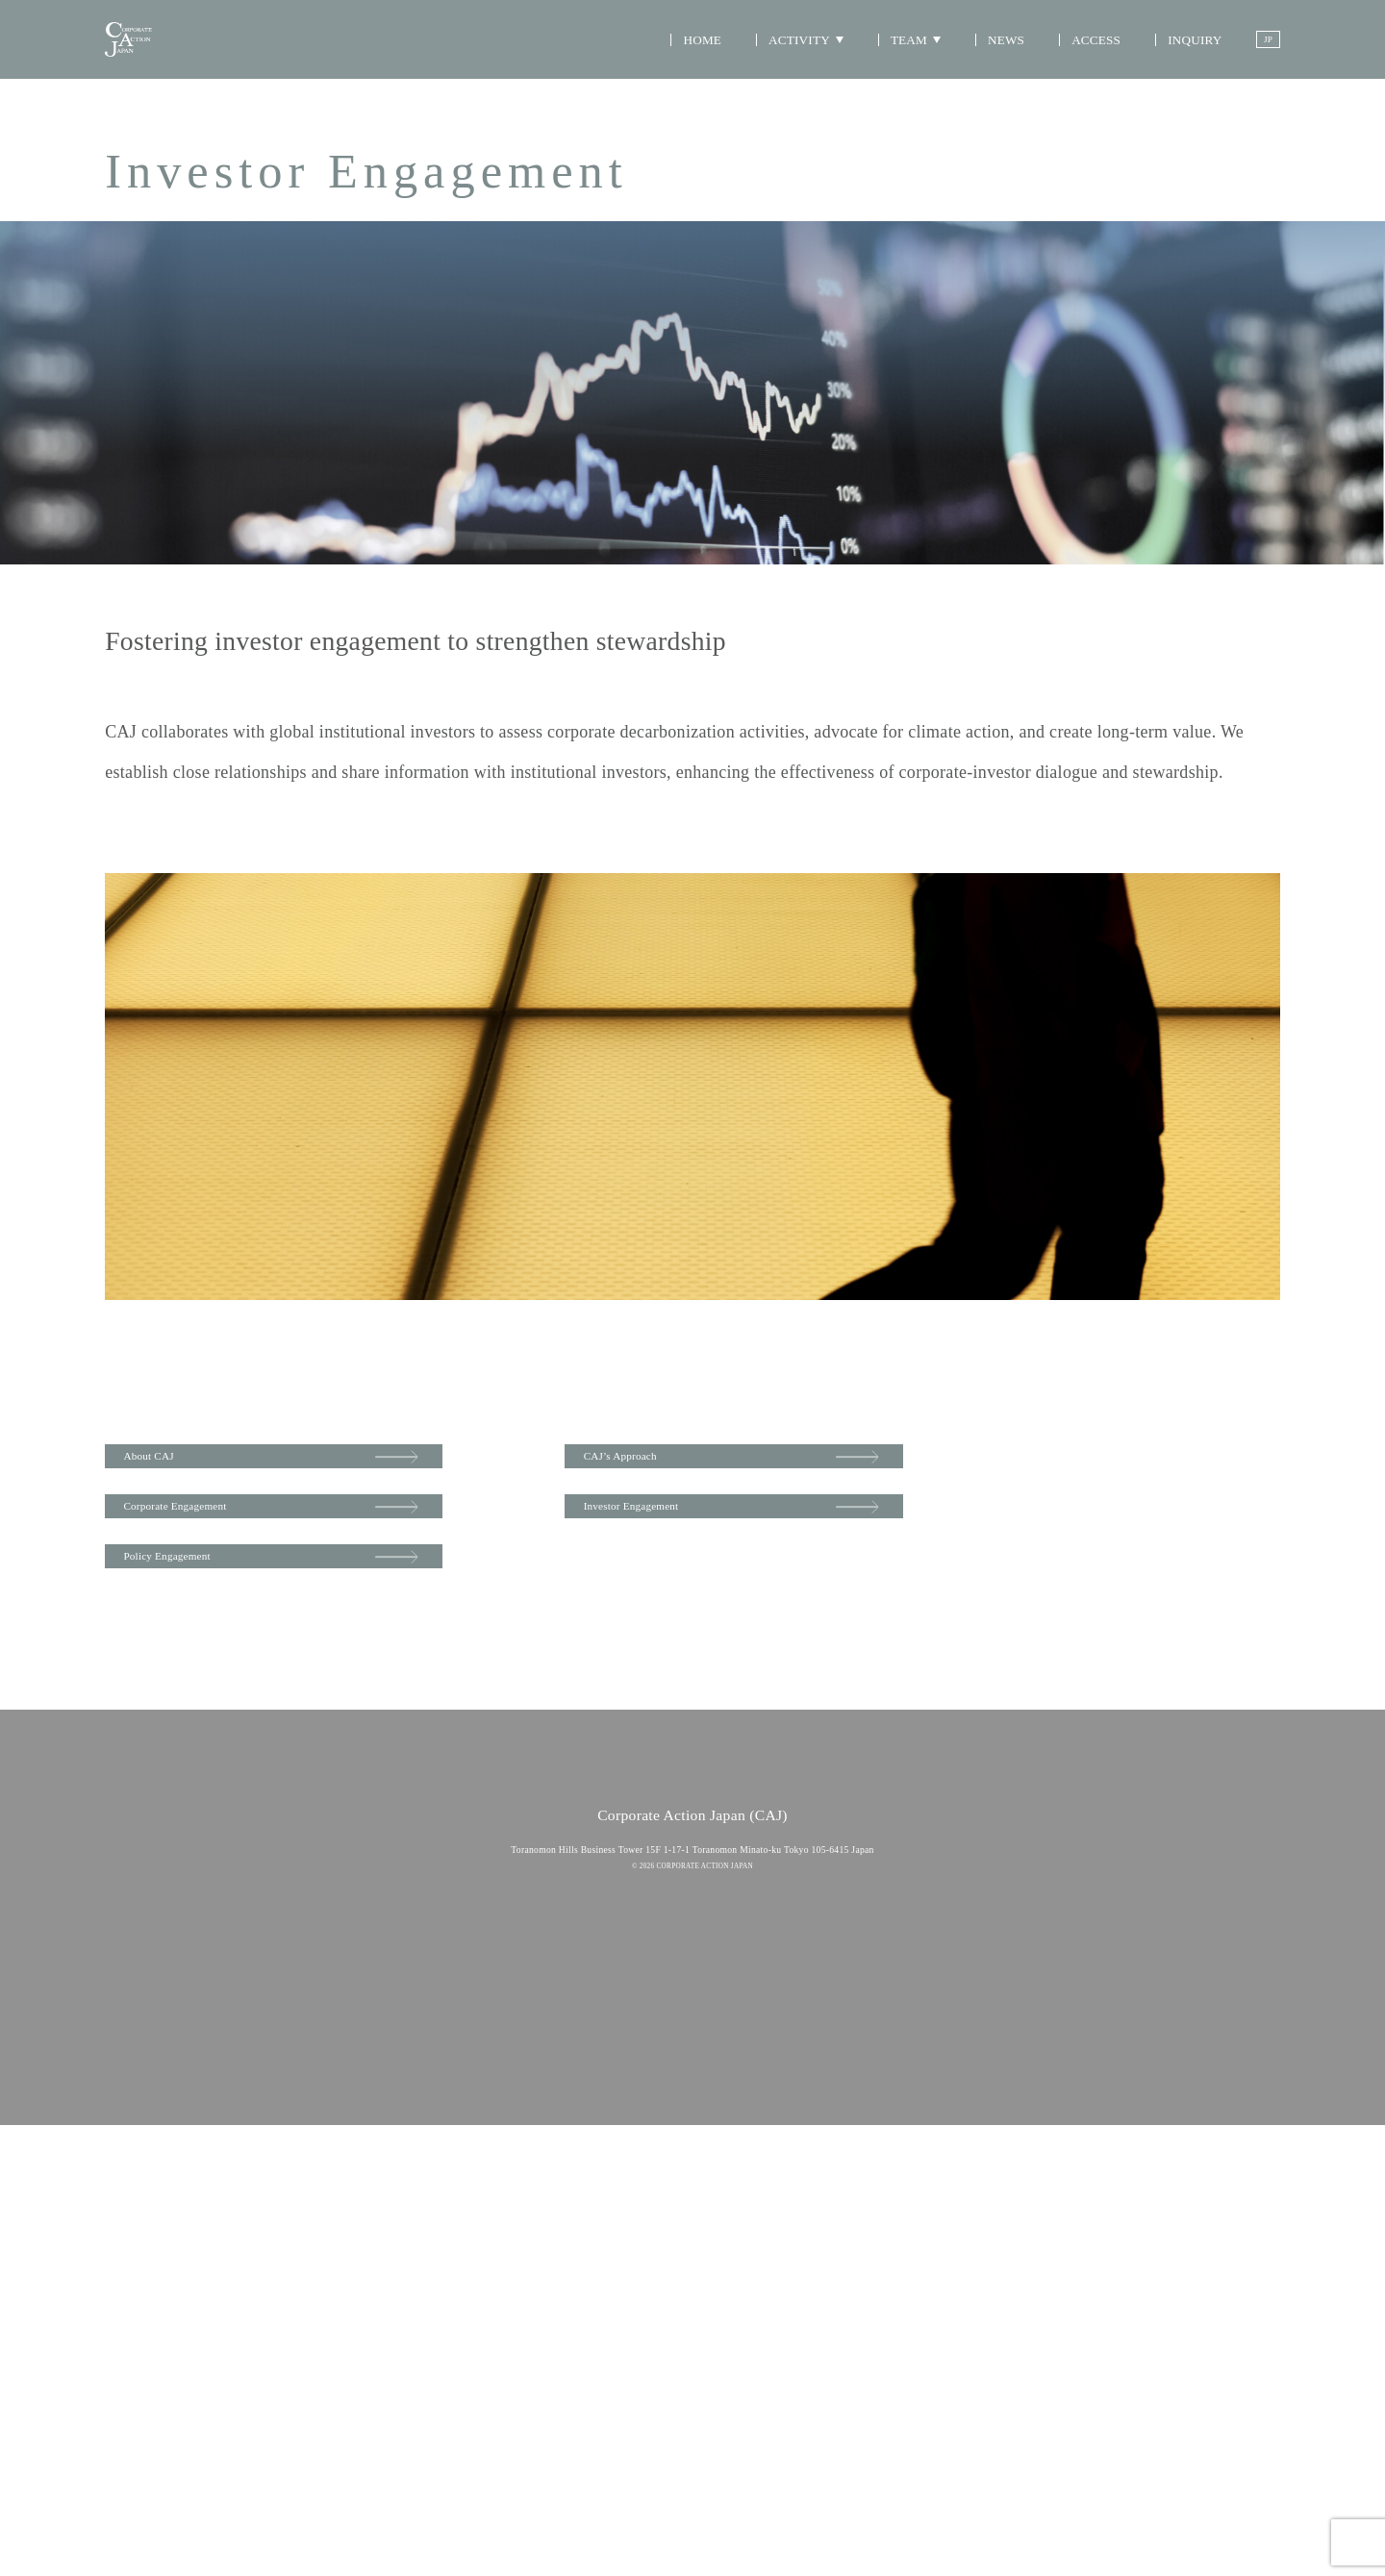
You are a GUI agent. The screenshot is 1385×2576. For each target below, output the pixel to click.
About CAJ (173, 1462)
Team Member (736, 2085)
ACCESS (1083, 61)
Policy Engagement (201, 1618)
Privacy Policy (693, 2456)
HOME (686, 61)
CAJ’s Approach (840, 1462)
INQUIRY (1182, 61)
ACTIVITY (785, 61)
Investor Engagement (857, 1540)
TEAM (895, 61)
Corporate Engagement (214, 1540)
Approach (566, 2118)
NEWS (993, 61)
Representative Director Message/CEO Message (799, 2053)
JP (1262, 61)
